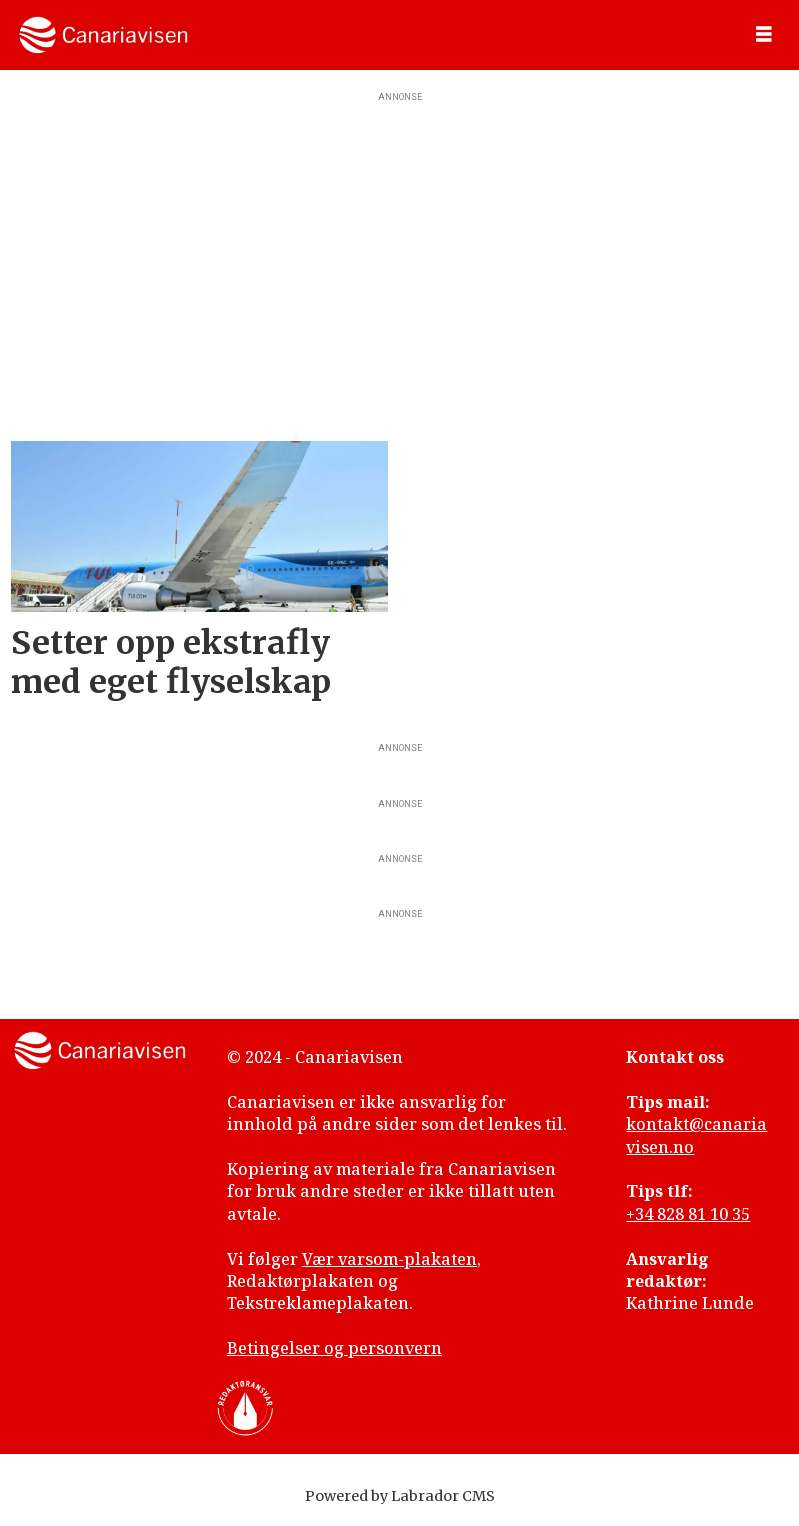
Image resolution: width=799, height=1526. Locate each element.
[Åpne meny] (764, 35)
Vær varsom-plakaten (389, 1259)
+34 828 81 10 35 (688, 1214)
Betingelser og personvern (334, 1348)
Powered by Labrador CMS (400, 1496)
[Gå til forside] (103, 35)
